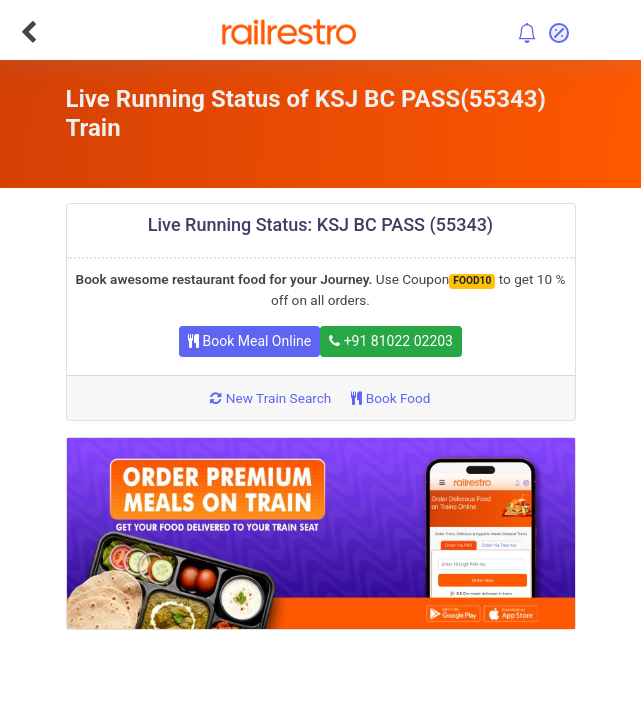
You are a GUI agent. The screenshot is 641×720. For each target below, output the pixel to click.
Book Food (390, 398)
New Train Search (270, 398)
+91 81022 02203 (391, 341)
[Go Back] (28, 32)
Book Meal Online (249, 341)
